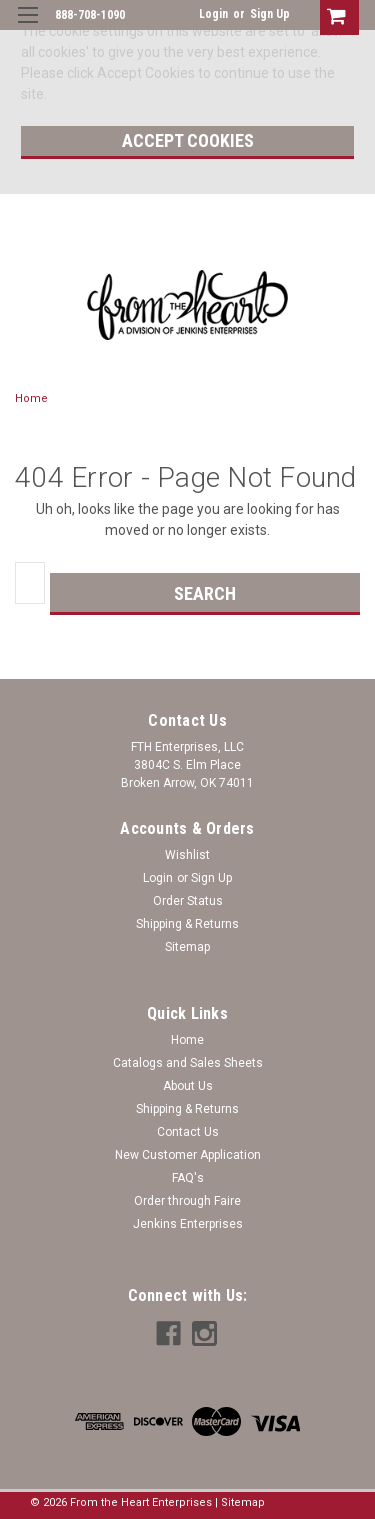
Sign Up (270, 14)
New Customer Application (188, 1155)
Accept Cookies (188, 140)
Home (31, 398)
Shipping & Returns (187, 924)
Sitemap (187, 947)
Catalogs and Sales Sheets (188, 1063)
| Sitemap (240, 1502)
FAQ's (188, 1178)
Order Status (188, 901)
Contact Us (188, 1132)
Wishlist (187, 855)
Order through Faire (187, 1201)
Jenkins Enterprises (188, 1224)
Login (213, 14)
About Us (188, 1086)
